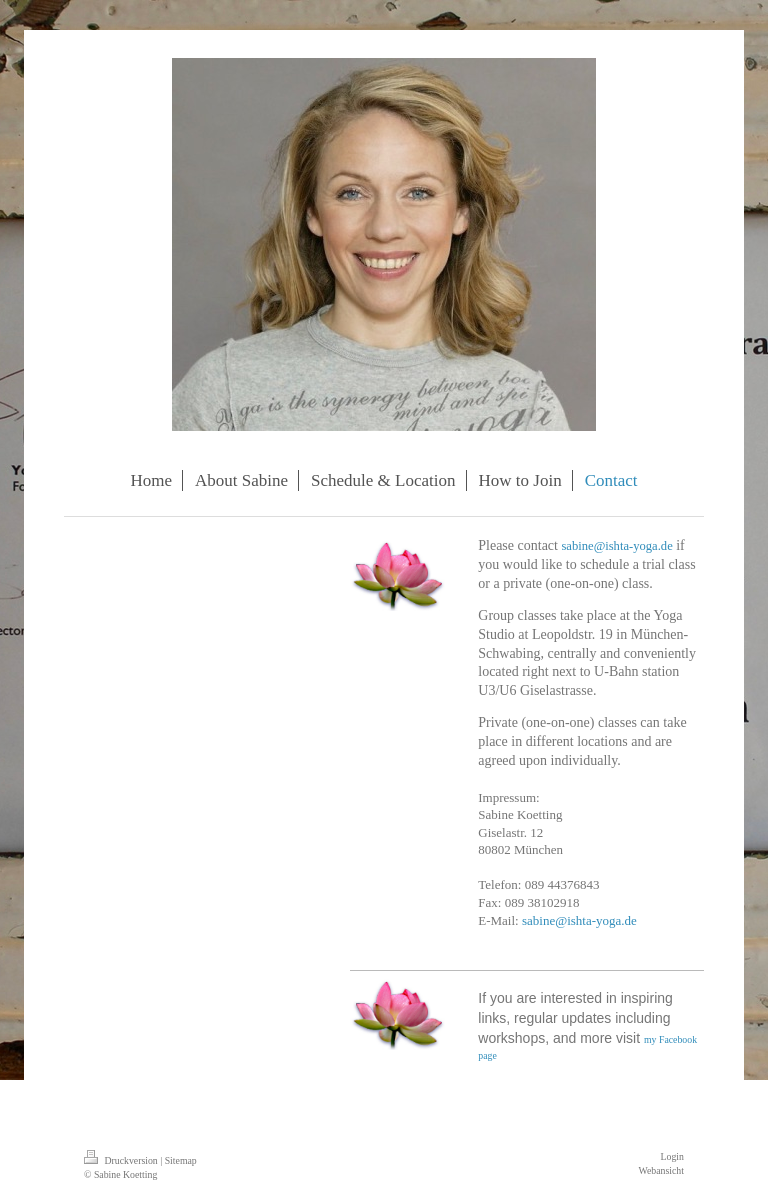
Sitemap (181, 1160)
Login (672, 1156)
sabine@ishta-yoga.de (616, 546)
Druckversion (122, 1160)
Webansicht (661, 1170)
